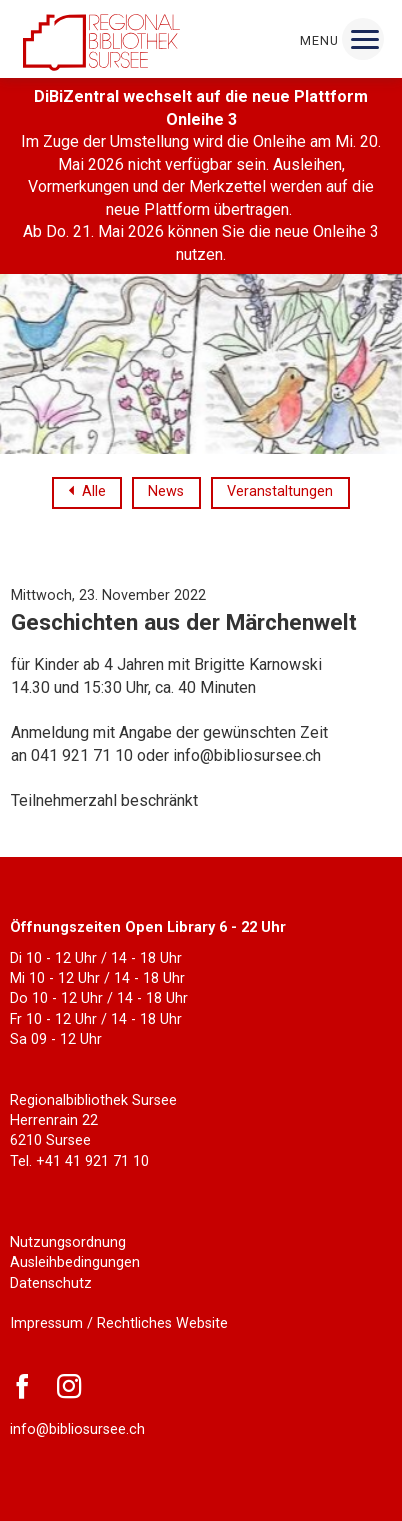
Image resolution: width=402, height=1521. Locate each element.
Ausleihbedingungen (75, 1262)
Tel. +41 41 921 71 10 (79, 1161)
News (166, 491)
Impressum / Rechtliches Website (119, 1323)
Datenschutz (51, 1283)
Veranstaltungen (280, 491)
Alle (94, 492)
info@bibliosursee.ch (77, 1429)
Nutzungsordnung (68, 1242)
